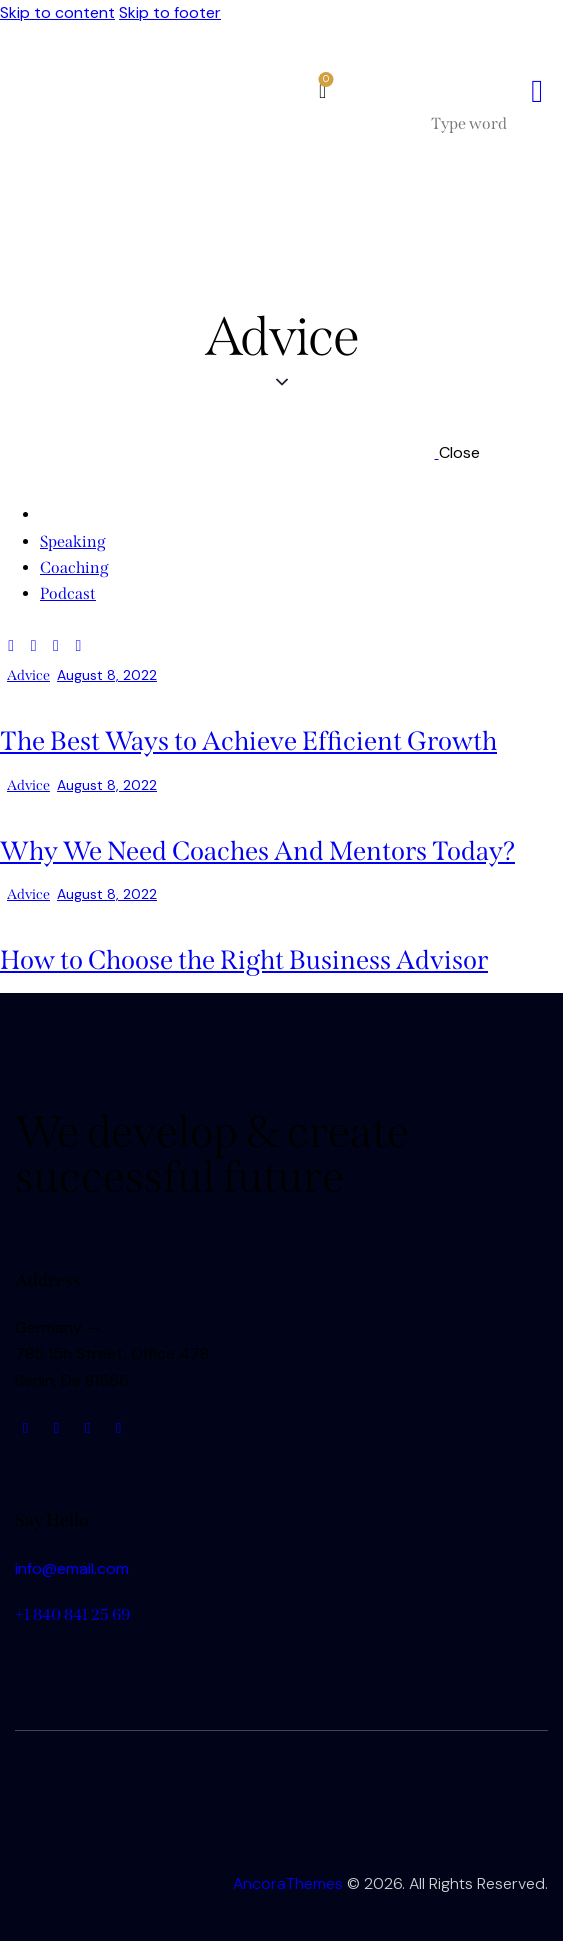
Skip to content (57, 12)
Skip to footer (170, 12)
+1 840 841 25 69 (72, 1614)
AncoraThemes (288, 1883)
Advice (28, 675)
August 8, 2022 (107, 675)
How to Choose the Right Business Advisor (244, 960)
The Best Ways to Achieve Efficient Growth (248, 741)
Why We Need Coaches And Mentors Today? (257, 851)
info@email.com (72, 1568)
